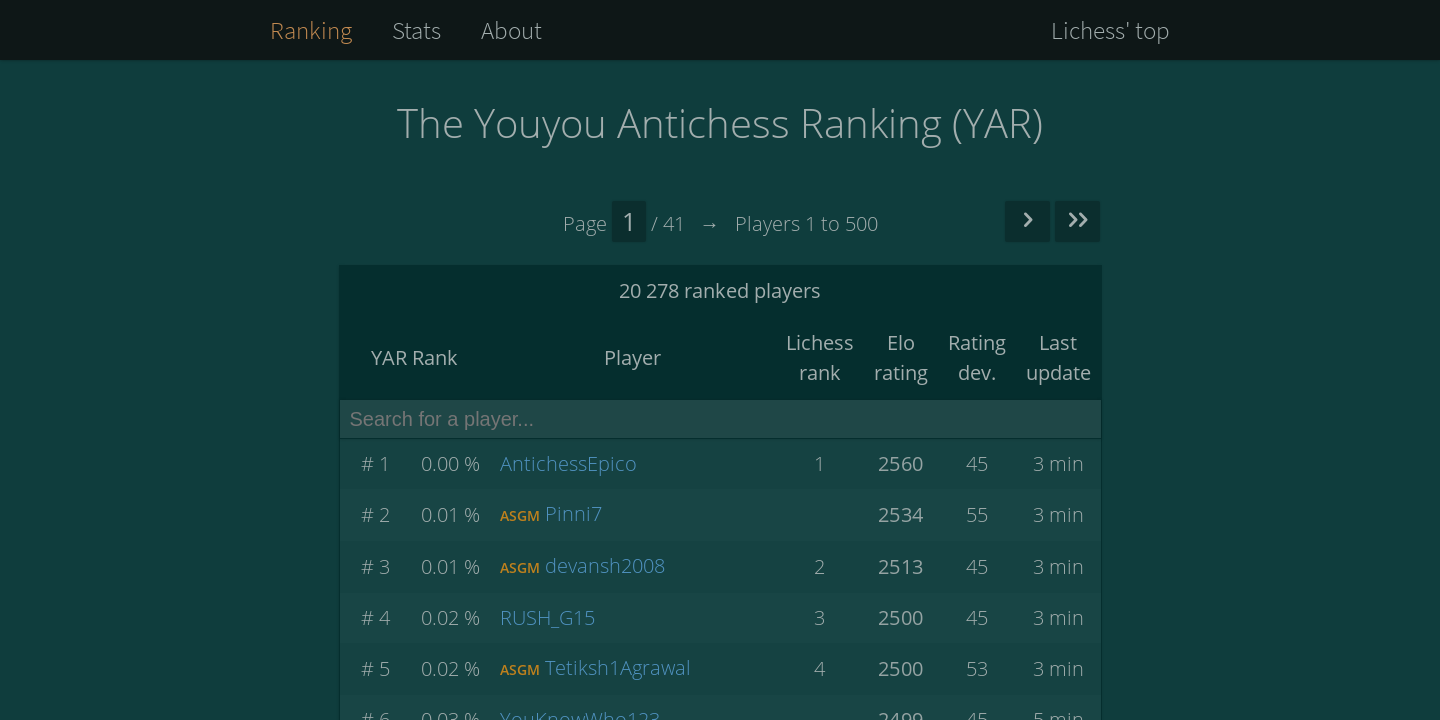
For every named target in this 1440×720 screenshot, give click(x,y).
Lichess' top (1110, 30)
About (511, 30)
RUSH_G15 (547, 617)
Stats (416, 30)
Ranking (311, 30)
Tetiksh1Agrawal (618, 667)
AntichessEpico (568, 463)
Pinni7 (573, 513)
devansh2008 (605, 565)
